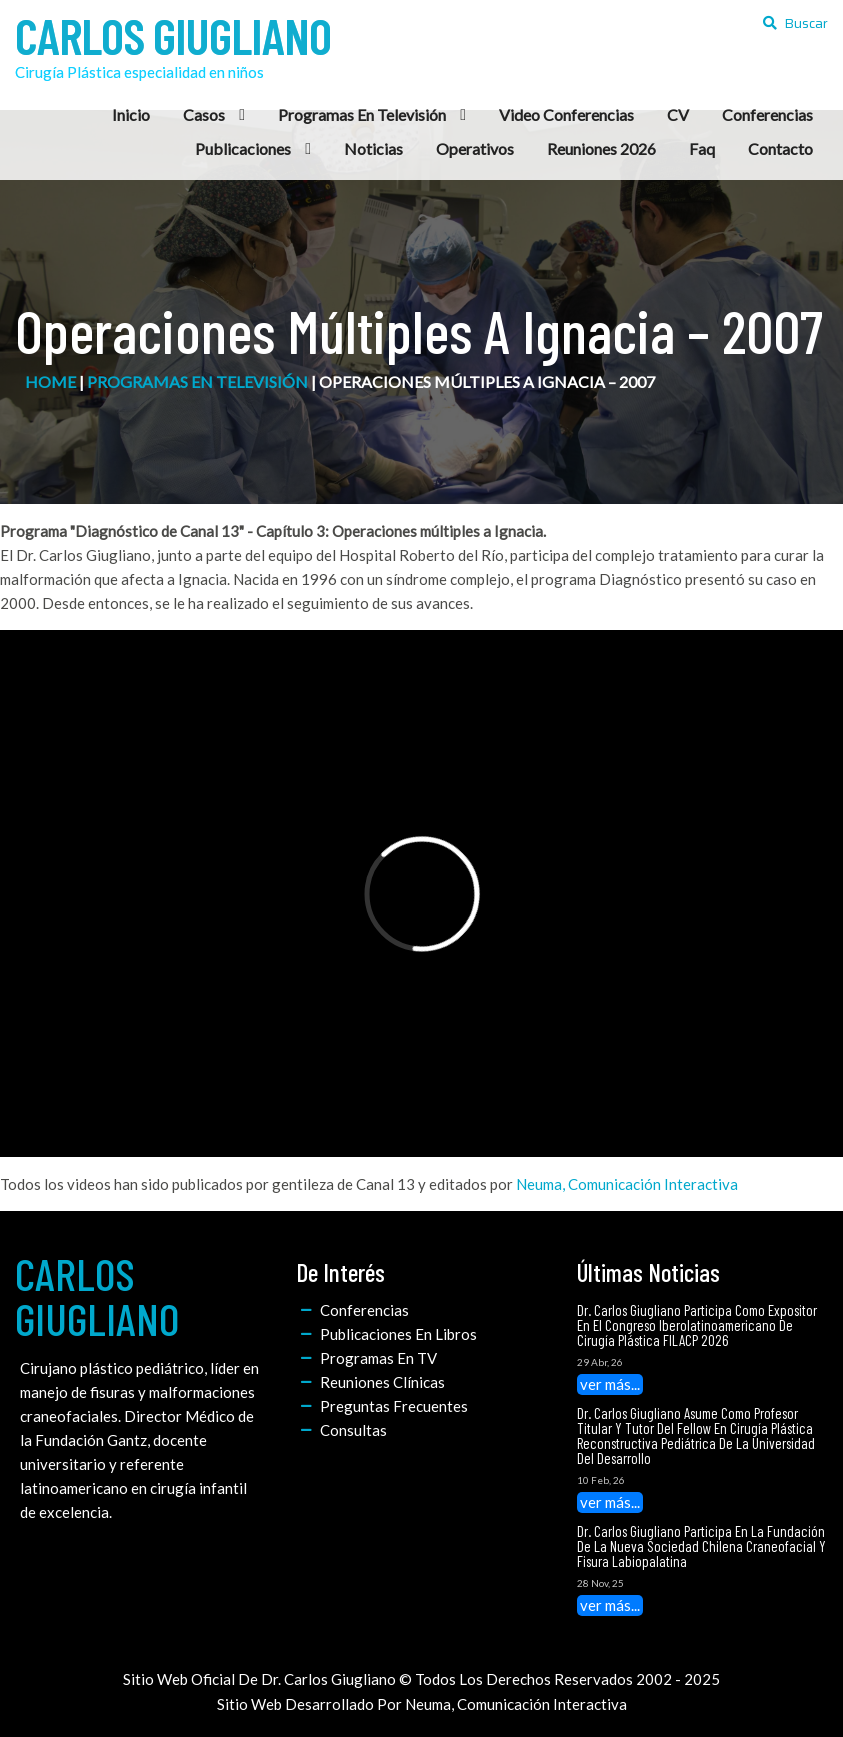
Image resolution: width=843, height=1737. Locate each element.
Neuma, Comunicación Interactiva (627, 1184)
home (50, 381)
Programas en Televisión (197, 381)
